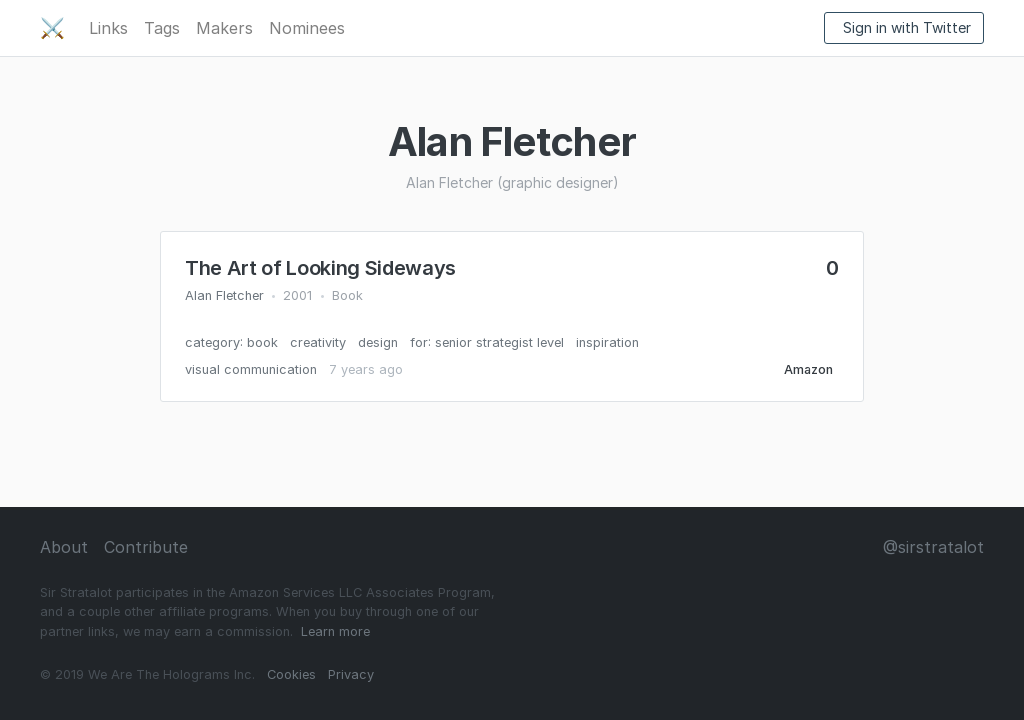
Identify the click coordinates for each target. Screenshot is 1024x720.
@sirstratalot (933, 547)
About (64, 547)
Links (108, 28)
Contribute (146, 547)
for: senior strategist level (487, 342)
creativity (318, 342)
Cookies (291, 674)
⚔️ (52, 28)
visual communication (251, 369)
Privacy (351, 674)
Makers (224, 28)
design (378, 342)
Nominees (307, 28)
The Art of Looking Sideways (320, 268)
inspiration (607, 342)
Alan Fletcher (224, 295)
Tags (162, 28)
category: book (231, 342)
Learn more (335, 631)
